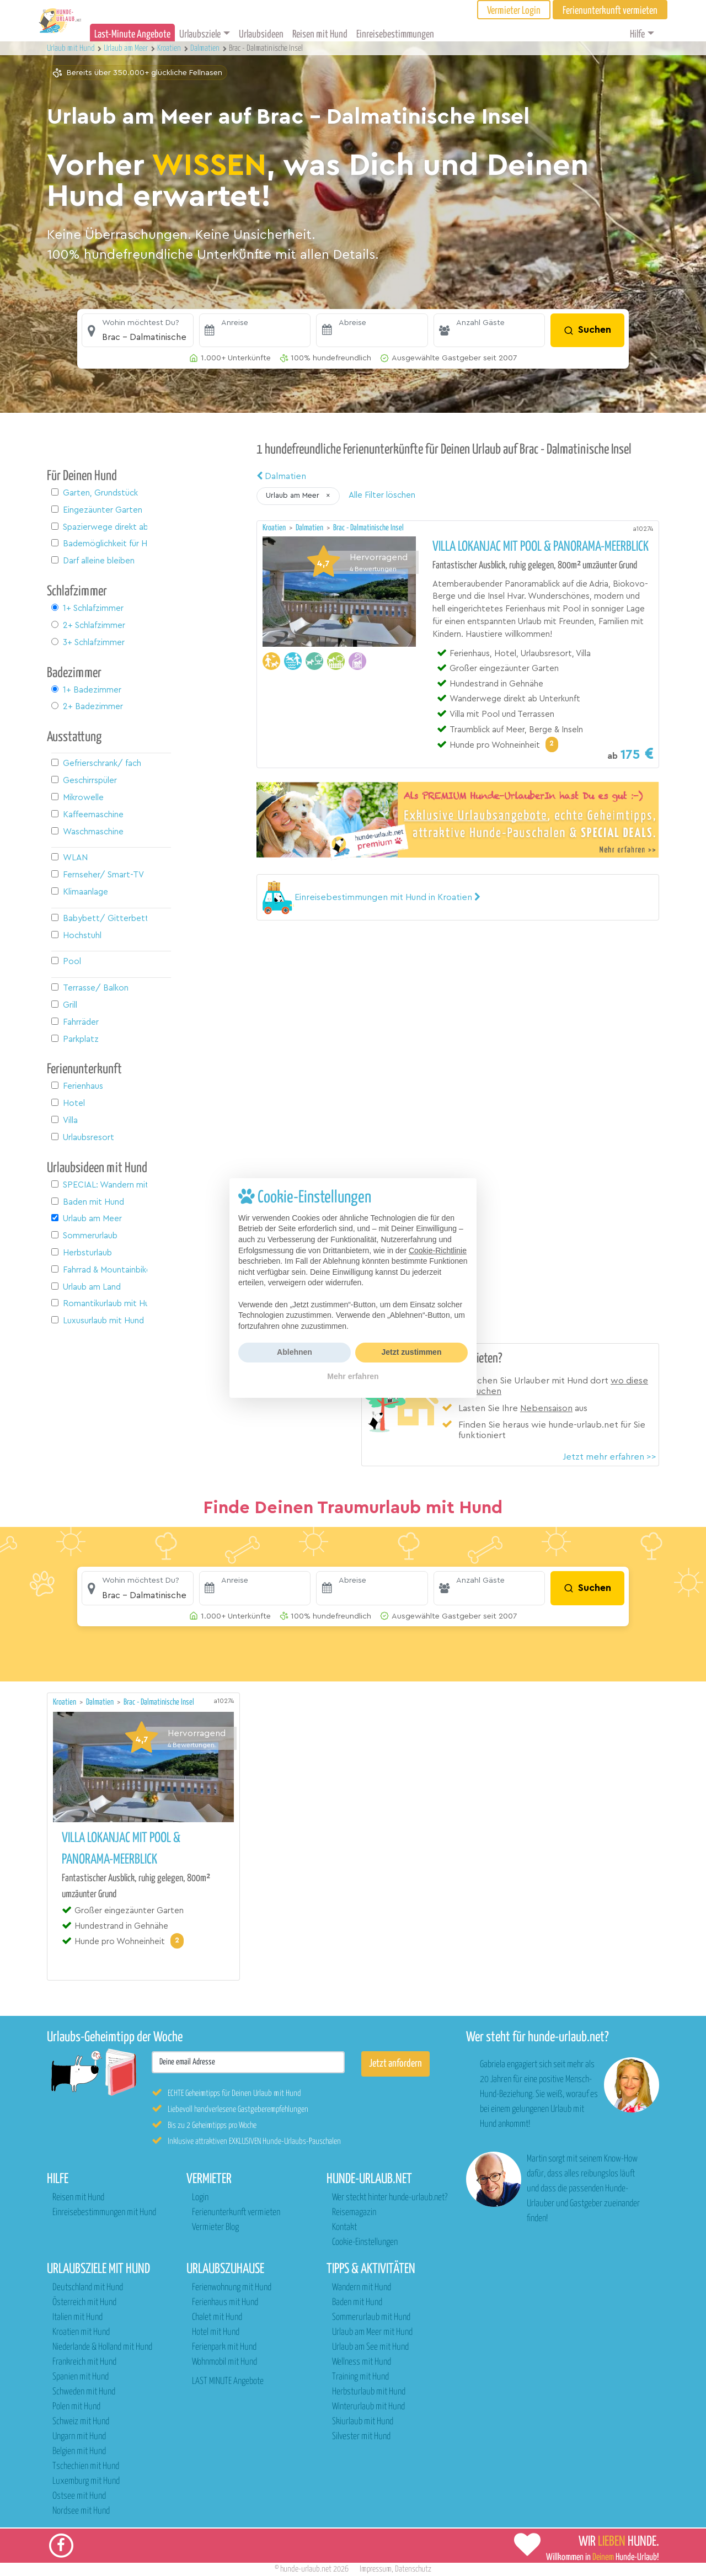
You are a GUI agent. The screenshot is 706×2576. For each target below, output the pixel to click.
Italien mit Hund (77, 2317)
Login (200, 2197)
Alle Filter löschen (382, 495)
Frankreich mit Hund (84, 2362)
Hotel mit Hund (215, 2332)
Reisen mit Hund (319, 34)
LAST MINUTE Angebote (228, 2381)
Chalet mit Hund (217, 2317)
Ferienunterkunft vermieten (236, 2212)
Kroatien (275, 528)
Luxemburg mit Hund (86, 2481)
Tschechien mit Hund (85, 2466)
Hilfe (637, 34)
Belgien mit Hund (79, 2451)
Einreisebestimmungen (395, 34)
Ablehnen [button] (294, 1352)
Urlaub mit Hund (72, 48)
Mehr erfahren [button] (352, 1376)
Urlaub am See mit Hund (370, 2347)
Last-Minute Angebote (132, 34)
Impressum (376, 2569)
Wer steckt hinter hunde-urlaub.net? (389, 2197)
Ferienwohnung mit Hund (231, 2287)
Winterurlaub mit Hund (368, 2407)
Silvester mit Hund (361, 2436)
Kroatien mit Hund (81, 2332)
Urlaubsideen (261, 34)
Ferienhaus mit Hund (225, 2302)
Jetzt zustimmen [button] (412, 1352)
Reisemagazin (354, 2212)
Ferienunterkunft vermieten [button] (610, 11)
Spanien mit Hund (80, 2377)
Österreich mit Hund (84, 2302)
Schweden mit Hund (83, 2392)
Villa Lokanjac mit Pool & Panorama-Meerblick (540, 546)
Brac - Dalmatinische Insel (368, 528)
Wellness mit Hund (361, 2362)
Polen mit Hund (76, 2407)
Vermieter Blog (215, 2227)
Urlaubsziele (200, 34)
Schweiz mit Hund (80, 2421)
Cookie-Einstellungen (365, 2242)
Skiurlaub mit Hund (362, 2421)
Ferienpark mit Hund (224, 2347)
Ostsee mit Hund (79, 2496)
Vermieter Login (514, 11)
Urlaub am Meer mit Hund (372, 2332)
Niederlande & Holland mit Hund (102, 2347)
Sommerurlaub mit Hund (371, 2317)
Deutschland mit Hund (87, 2287)
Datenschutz (413, 2569)
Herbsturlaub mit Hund (368, 2392)
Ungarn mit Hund (79, 2436)
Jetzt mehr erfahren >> (609, 1456)
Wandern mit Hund (361, 2287)
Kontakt (344, 2227)
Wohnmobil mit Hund (224, 2362)
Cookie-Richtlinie (438, 1250)
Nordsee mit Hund (81, 2511)
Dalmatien (281, 476)
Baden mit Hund (357, 2302)
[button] (138, 330)
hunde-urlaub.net (305, 2569)
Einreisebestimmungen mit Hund (104, 2212)
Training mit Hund (360, 2377)
